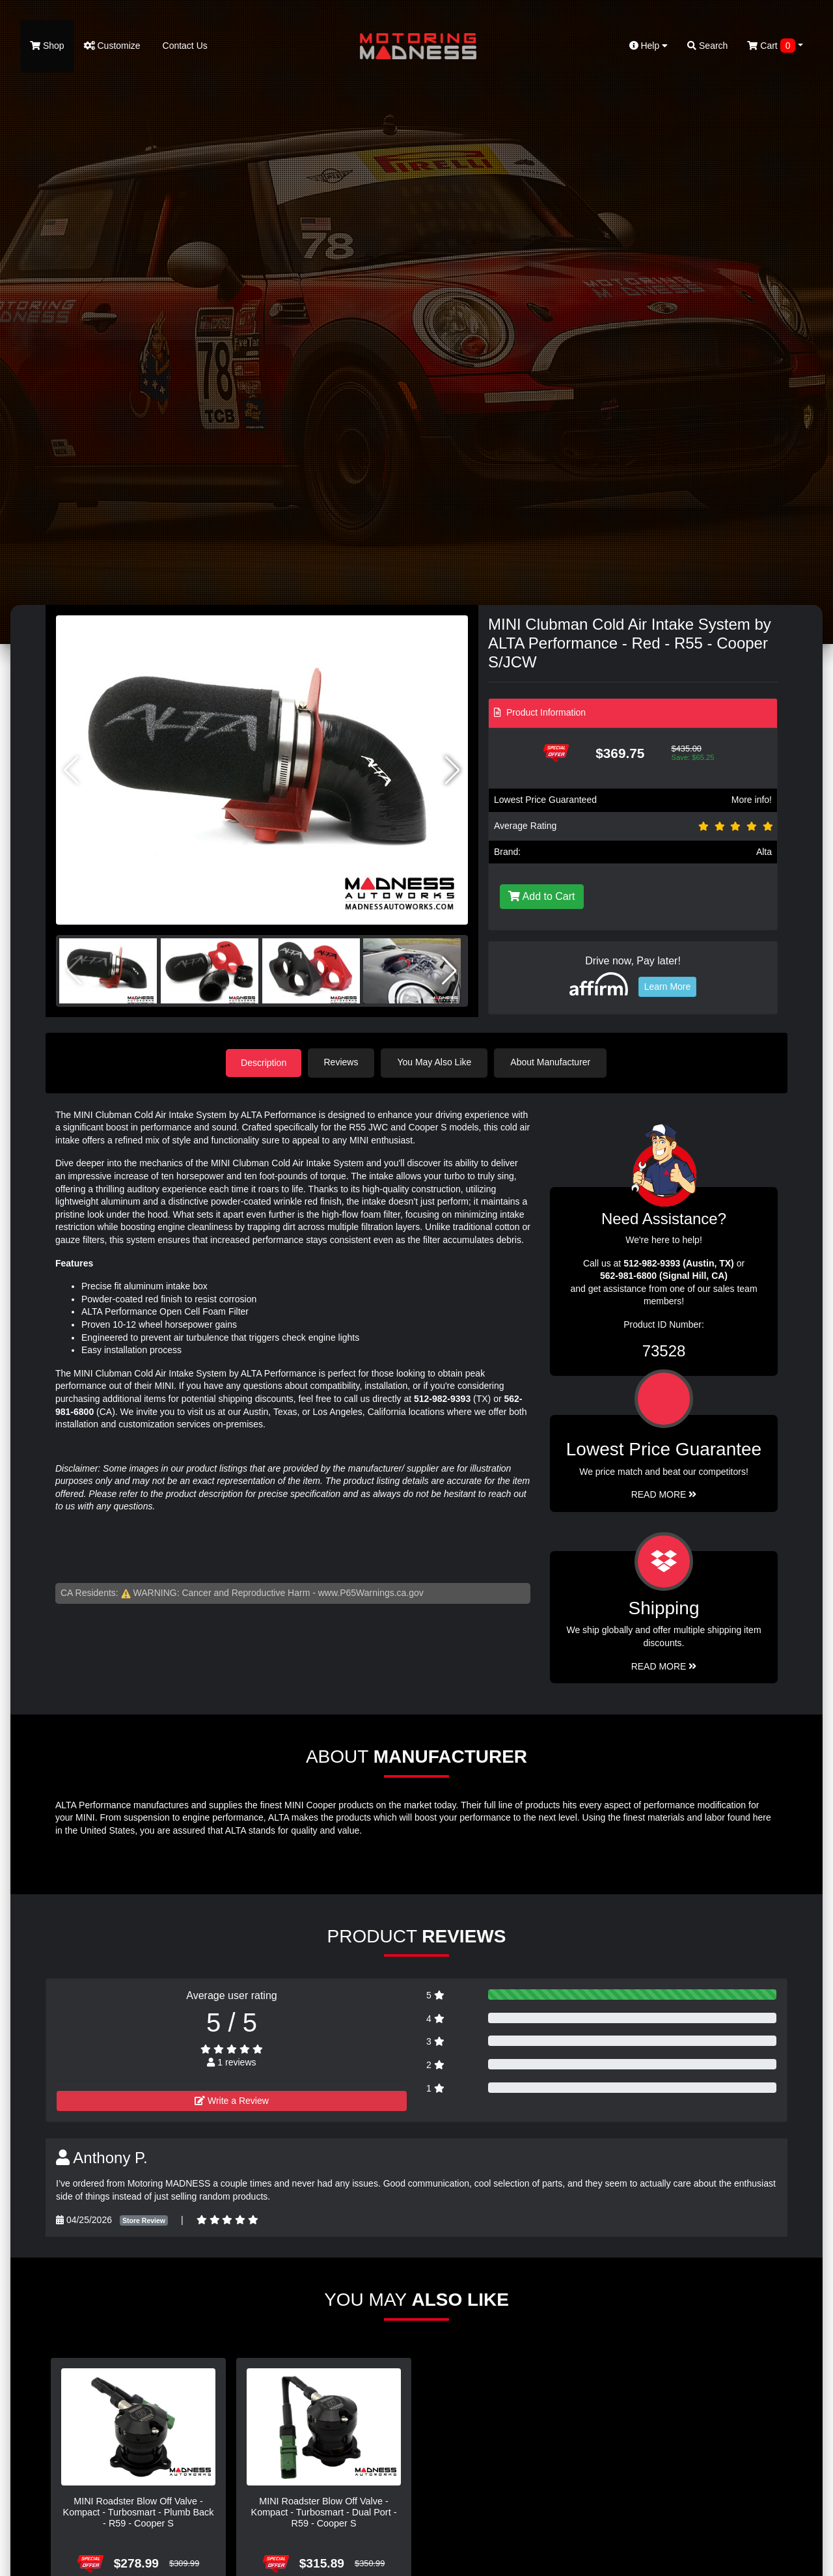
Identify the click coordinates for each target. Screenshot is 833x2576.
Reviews (342, 1062)
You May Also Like (436, 1062)
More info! (751, 799)
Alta (764, 852)
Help (648, 45)
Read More (664, 1494)
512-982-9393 (442, 1398)
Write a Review (232, 2100)
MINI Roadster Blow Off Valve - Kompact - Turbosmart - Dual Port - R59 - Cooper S (324, 2511)
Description (263, 1062)
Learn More (667, 986)
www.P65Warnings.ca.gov (371, 1592)
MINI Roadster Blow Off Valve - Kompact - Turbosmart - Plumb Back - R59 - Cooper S (138, 2511)
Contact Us (184, 45)
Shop (47, 45)
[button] (452, 770)
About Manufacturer (552, 1062)
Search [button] (707, 45)
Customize (112, 45)
